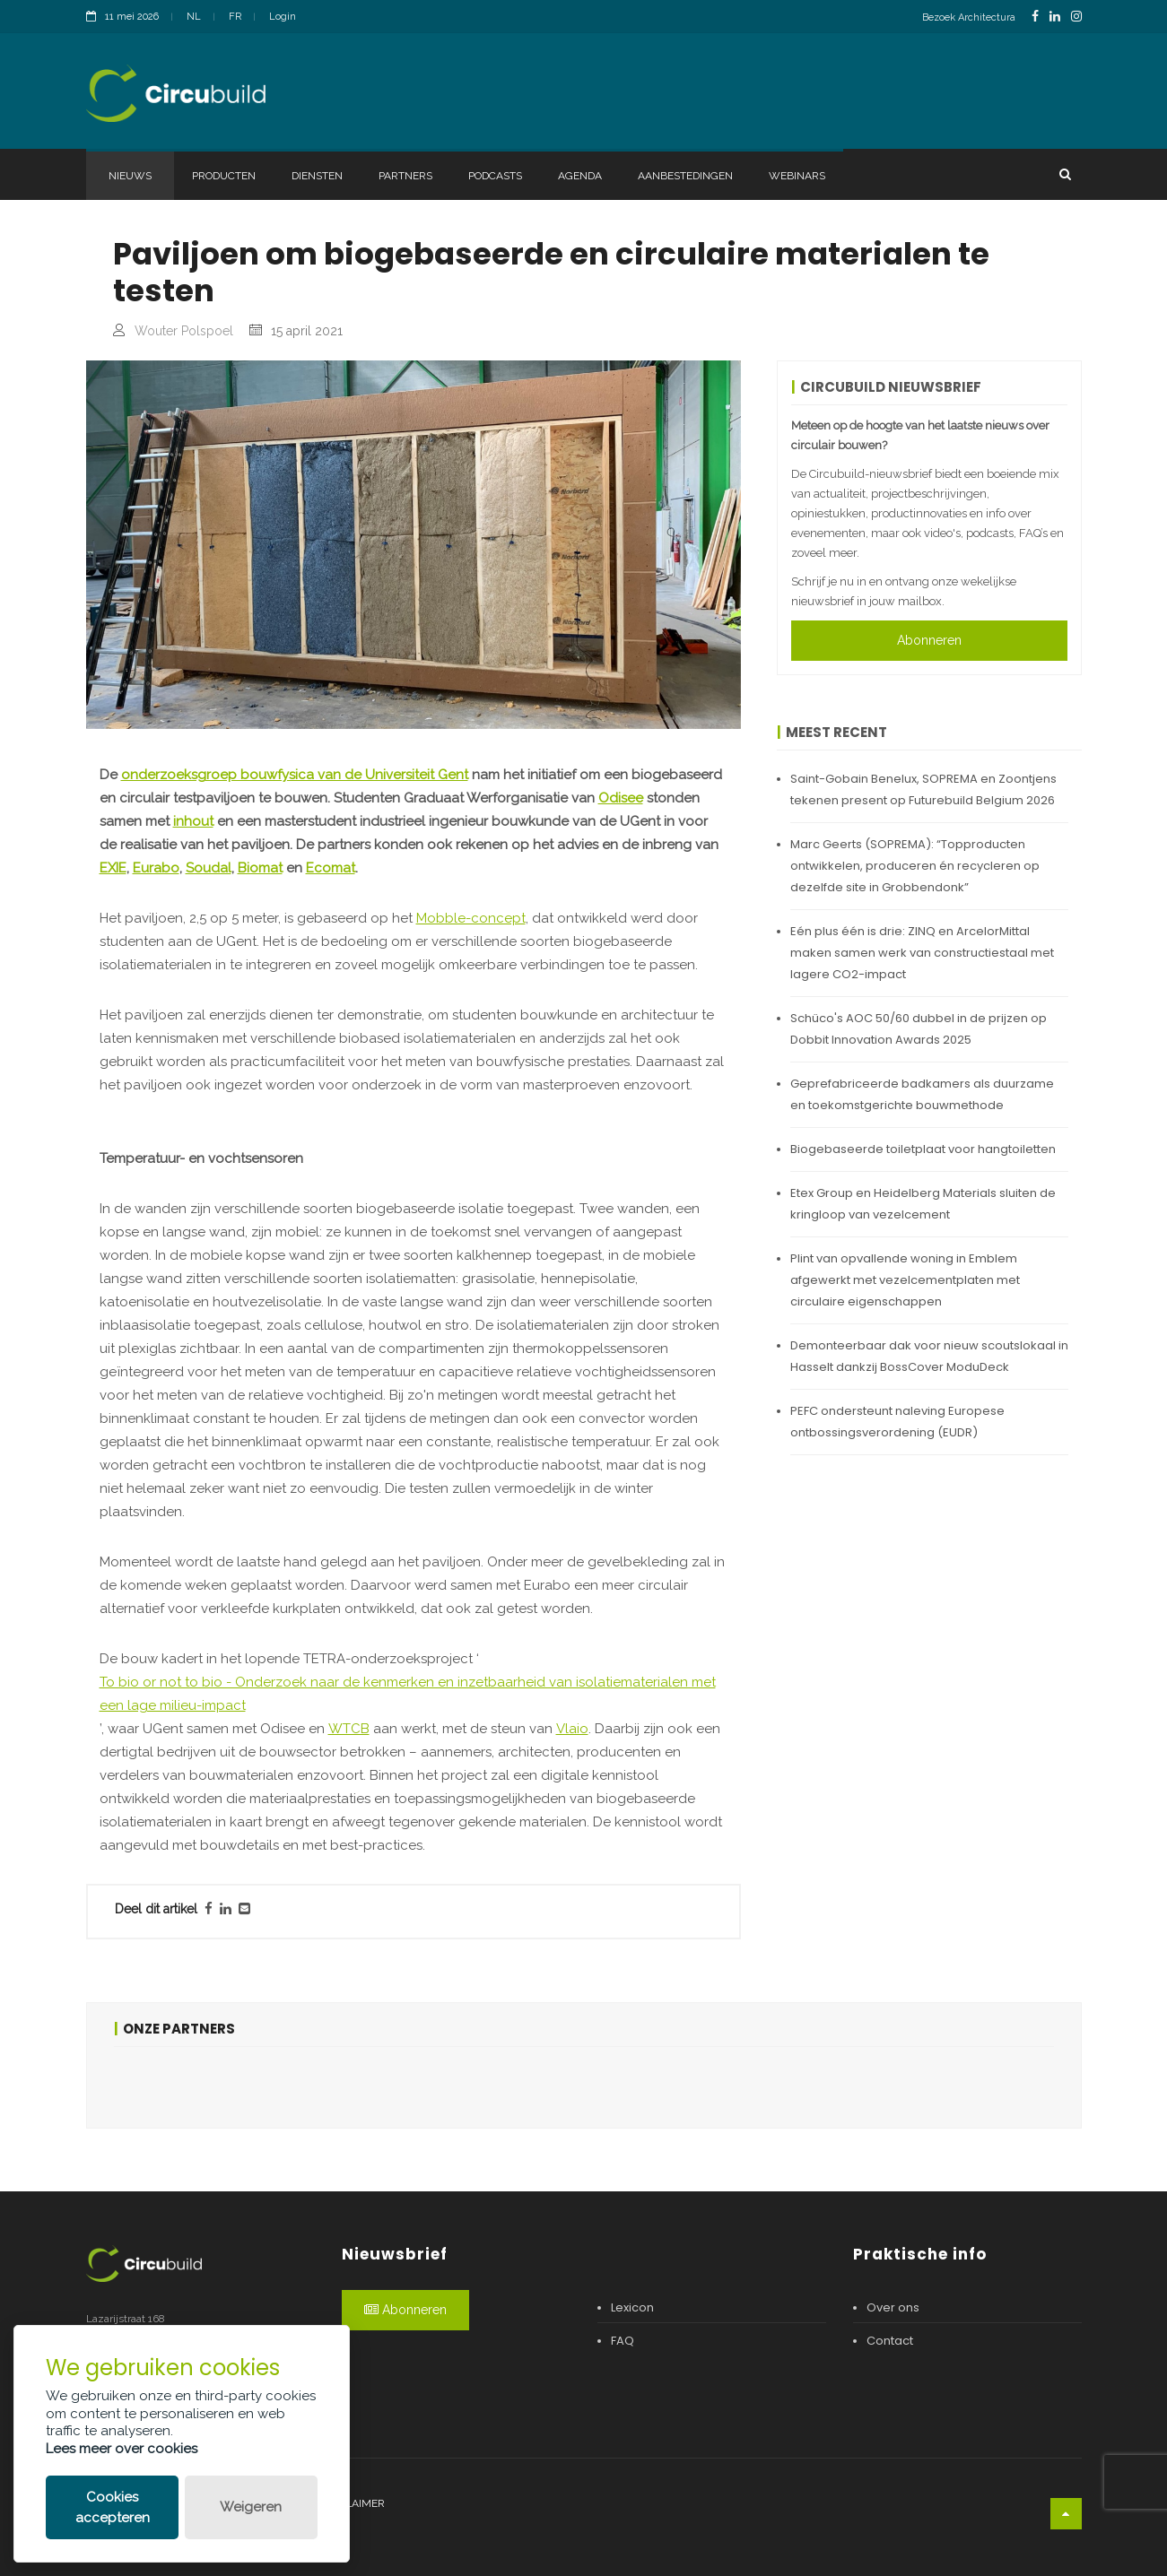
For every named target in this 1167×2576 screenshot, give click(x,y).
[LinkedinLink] (1054, 16)
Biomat (260, 868)
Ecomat (330, 868)
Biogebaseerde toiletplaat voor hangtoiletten (923, 1149)
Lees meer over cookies (121, 2449)
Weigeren (251, 2507)
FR (235, 16)
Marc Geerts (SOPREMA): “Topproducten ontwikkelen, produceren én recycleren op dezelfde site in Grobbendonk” (915, 866)
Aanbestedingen (685, 175)
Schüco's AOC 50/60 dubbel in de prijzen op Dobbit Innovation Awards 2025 (918, 1029)
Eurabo (156, 868)
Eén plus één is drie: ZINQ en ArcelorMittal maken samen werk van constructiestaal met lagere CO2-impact (922, 953)
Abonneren (929, 640)
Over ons (893, 2307)
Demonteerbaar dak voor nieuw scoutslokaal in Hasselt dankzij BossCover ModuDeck (929, 1356)
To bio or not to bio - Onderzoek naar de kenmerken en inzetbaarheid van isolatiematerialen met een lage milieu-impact (408, 1693)
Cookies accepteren (112, 2507)
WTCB (349, 1729)
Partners (405, 175)
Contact (890, 2340)
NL (194, 16)
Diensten (317, 175)
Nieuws (130, 175)
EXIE (113, 868)
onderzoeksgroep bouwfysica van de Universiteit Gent (294, 775)
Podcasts (495, 175)
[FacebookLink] (1035, 16)
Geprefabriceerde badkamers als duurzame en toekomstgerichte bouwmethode (922, 1094)
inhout (193, 821)
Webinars (797, 175)
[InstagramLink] (1076, 16)
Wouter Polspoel (184, 331)
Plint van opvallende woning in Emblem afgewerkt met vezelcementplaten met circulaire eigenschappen (905, 1280)
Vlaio (572, 1729)
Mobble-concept (471, 918)
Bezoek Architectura (968, 17)
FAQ (622, 2340)
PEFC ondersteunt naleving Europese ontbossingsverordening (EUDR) (897, 1421)
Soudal (208, 868)
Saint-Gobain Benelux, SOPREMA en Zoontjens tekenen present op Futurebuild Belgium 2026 (923, 789)
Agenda (580, 175)
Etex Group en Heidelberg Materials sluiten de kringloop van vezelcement (923, 1203)
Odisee (620, 798)
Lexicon (632, 2307)
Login (282, 16)
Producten (224, 175)
